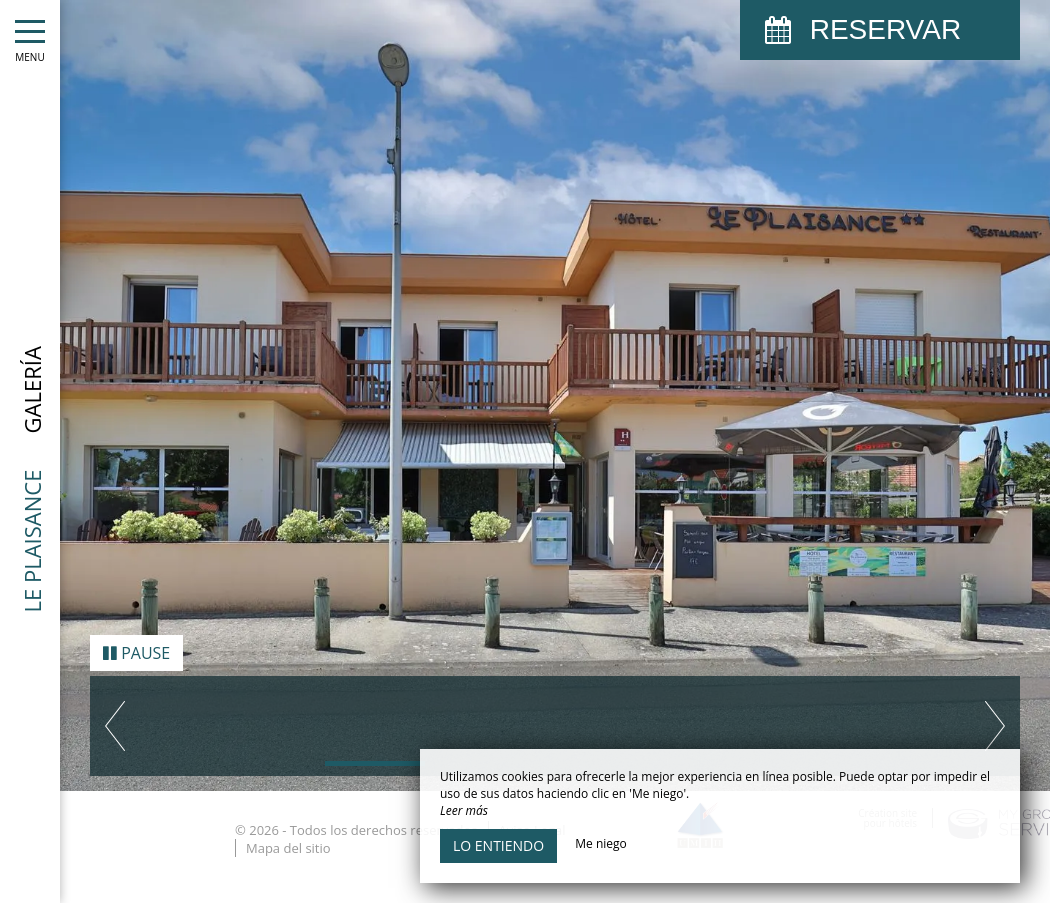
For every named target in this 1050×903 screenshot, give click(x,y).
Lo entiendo (498, 845)
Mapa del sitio (288, 833)
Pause (136, 638)
